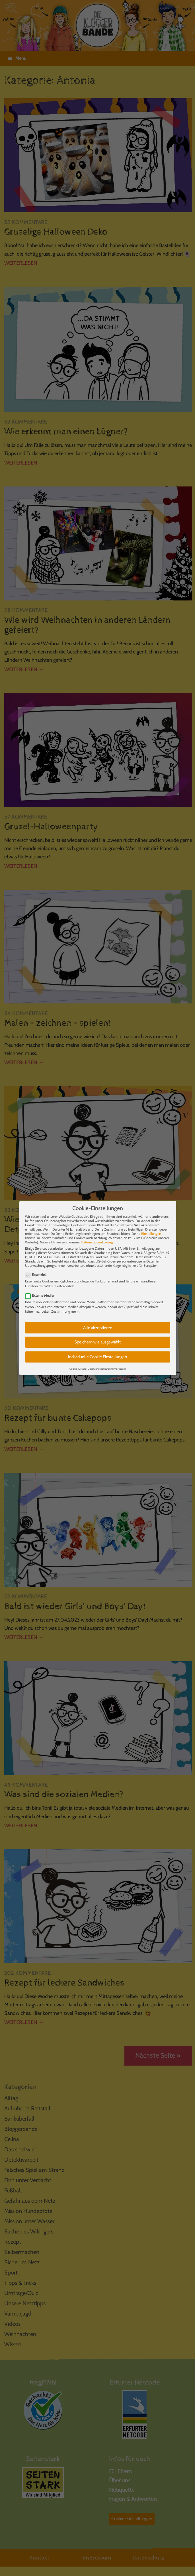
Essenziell (37, 1270)
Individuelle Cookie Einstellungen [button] (97, 1352)
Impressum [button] (119, 1364)
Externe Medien (42, 1291)
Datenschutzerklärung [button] (100, 1364)
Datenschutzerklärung (97, 1238)
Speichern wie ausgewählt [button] (97, 1337)
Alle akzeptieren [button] (97, 1323)
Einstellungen (151, 1229)
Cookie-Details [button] (77, 1364)
